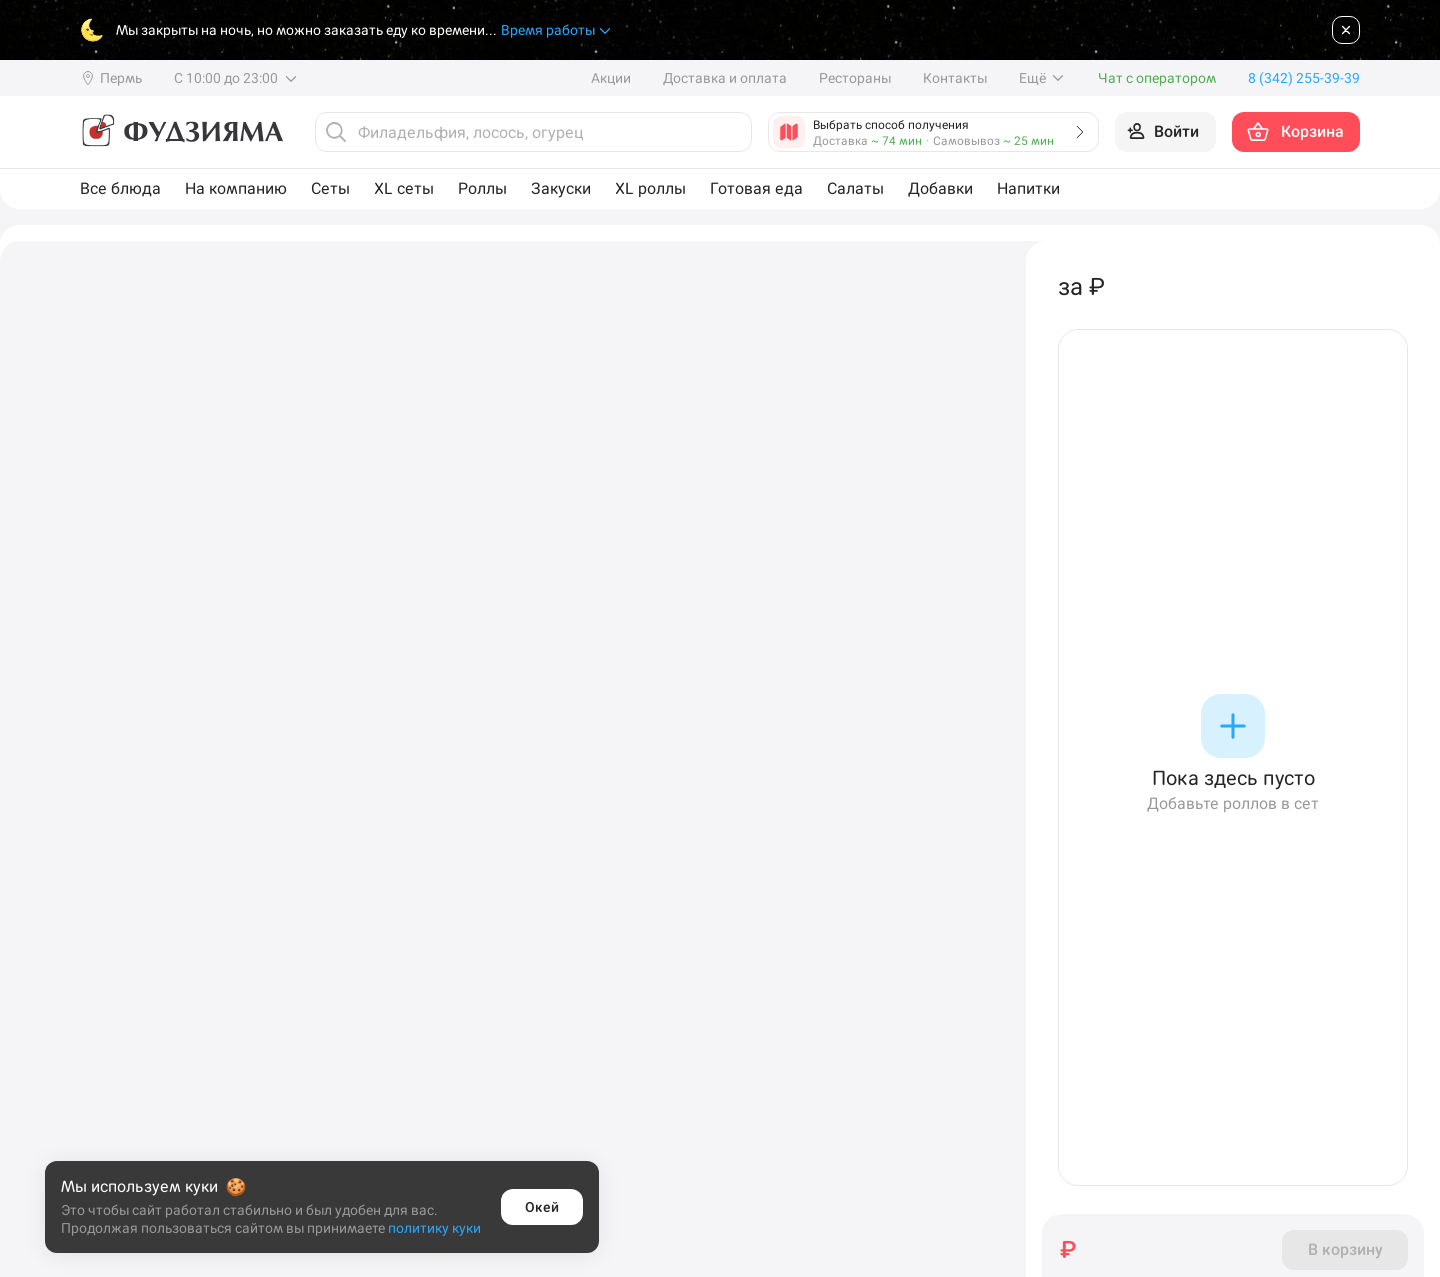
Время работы (557, 30)
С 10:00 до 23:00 (236, 78)
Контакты (955, 78)
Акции (611, 78)
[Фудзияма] (181, 132)
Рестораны (855, 78)
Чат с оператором (1157, 78)
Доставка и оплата (725, 78)
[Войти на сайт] (1165, 132)
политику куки (434, 1228)
